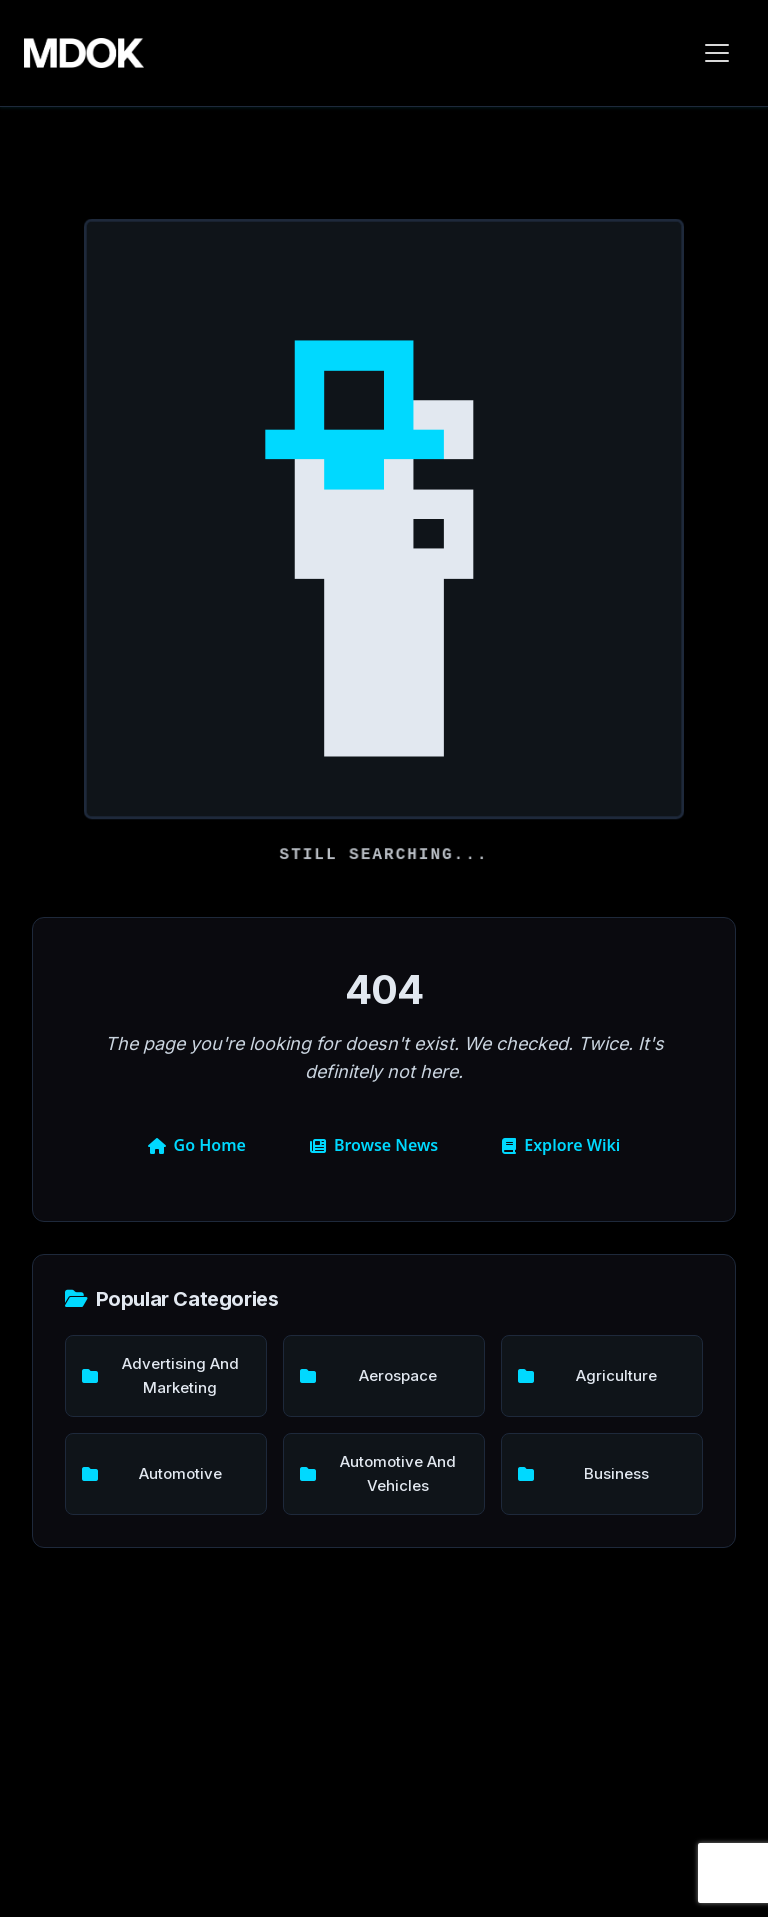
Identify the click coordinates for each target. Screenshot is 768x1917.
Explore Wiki (561, 1145)
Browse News (374, 1145)
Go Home (197, 1145)
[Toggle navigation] (717, 53)
